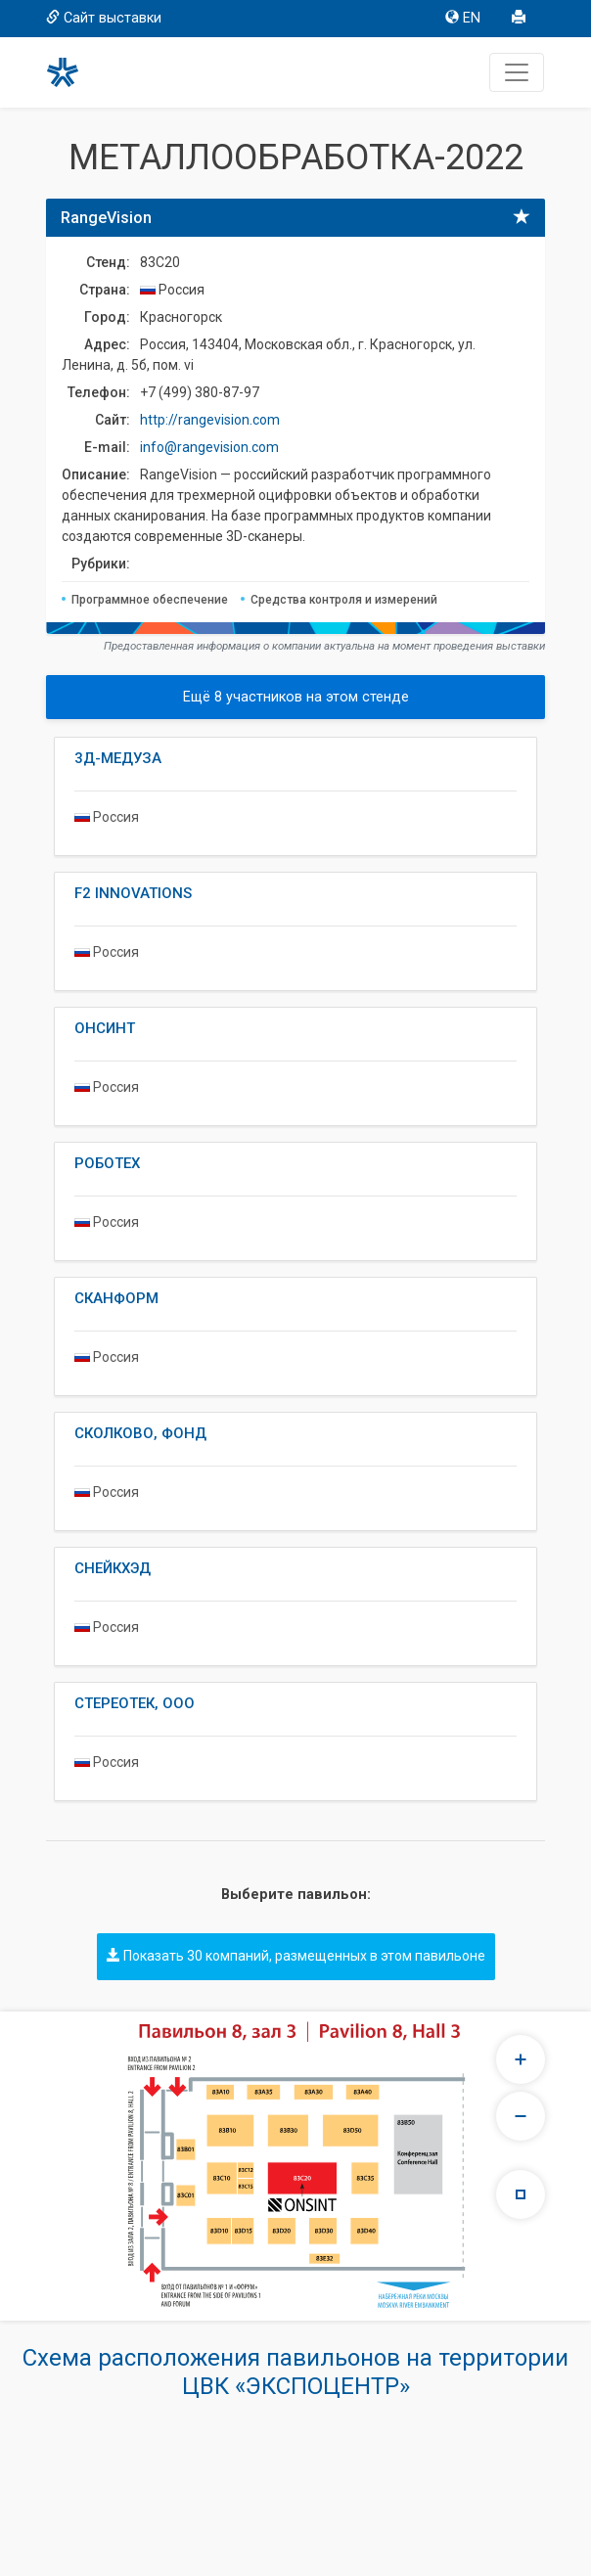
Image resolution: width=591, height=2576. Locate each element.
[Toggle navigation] (516, 72)
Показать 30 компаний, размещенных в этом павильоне (296, 1956)
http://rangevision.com (210, 420)
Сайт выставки (103, 18)
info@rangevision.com (209, 447)
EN (462, 18)
